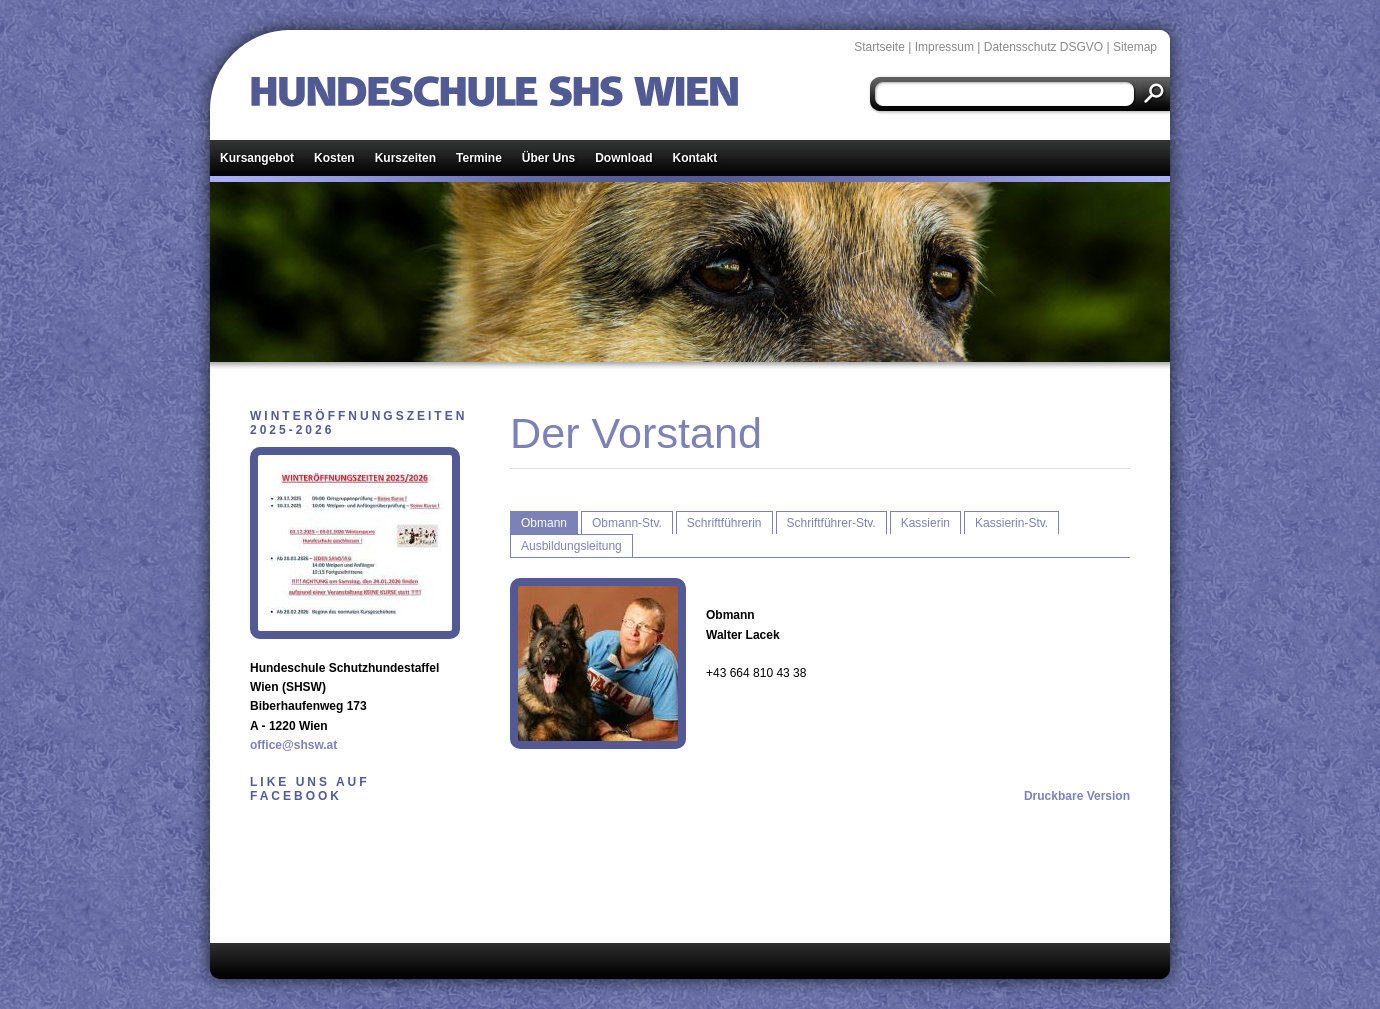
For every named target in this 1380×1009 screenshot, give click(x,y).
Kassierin (925, 523)
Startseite (879, 47)
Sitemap (1135, 47)
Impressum (944, 47)
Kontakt (695, 158)
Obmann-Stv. (627, 523)
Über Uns (548, 158)
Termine (479, 158)
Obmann (544, 523)
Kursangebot (257, 158)
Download (623, 158)
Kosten (334, 158)
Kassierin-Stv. (1011, 523)
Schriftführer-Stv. (831, 523)
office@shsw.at (293, 745)
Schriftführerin (724, 523)
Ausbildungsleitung (571, 546)
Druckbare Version (1077, 796)
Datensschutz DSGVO (1043, 47)
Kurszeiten (405, 158)
